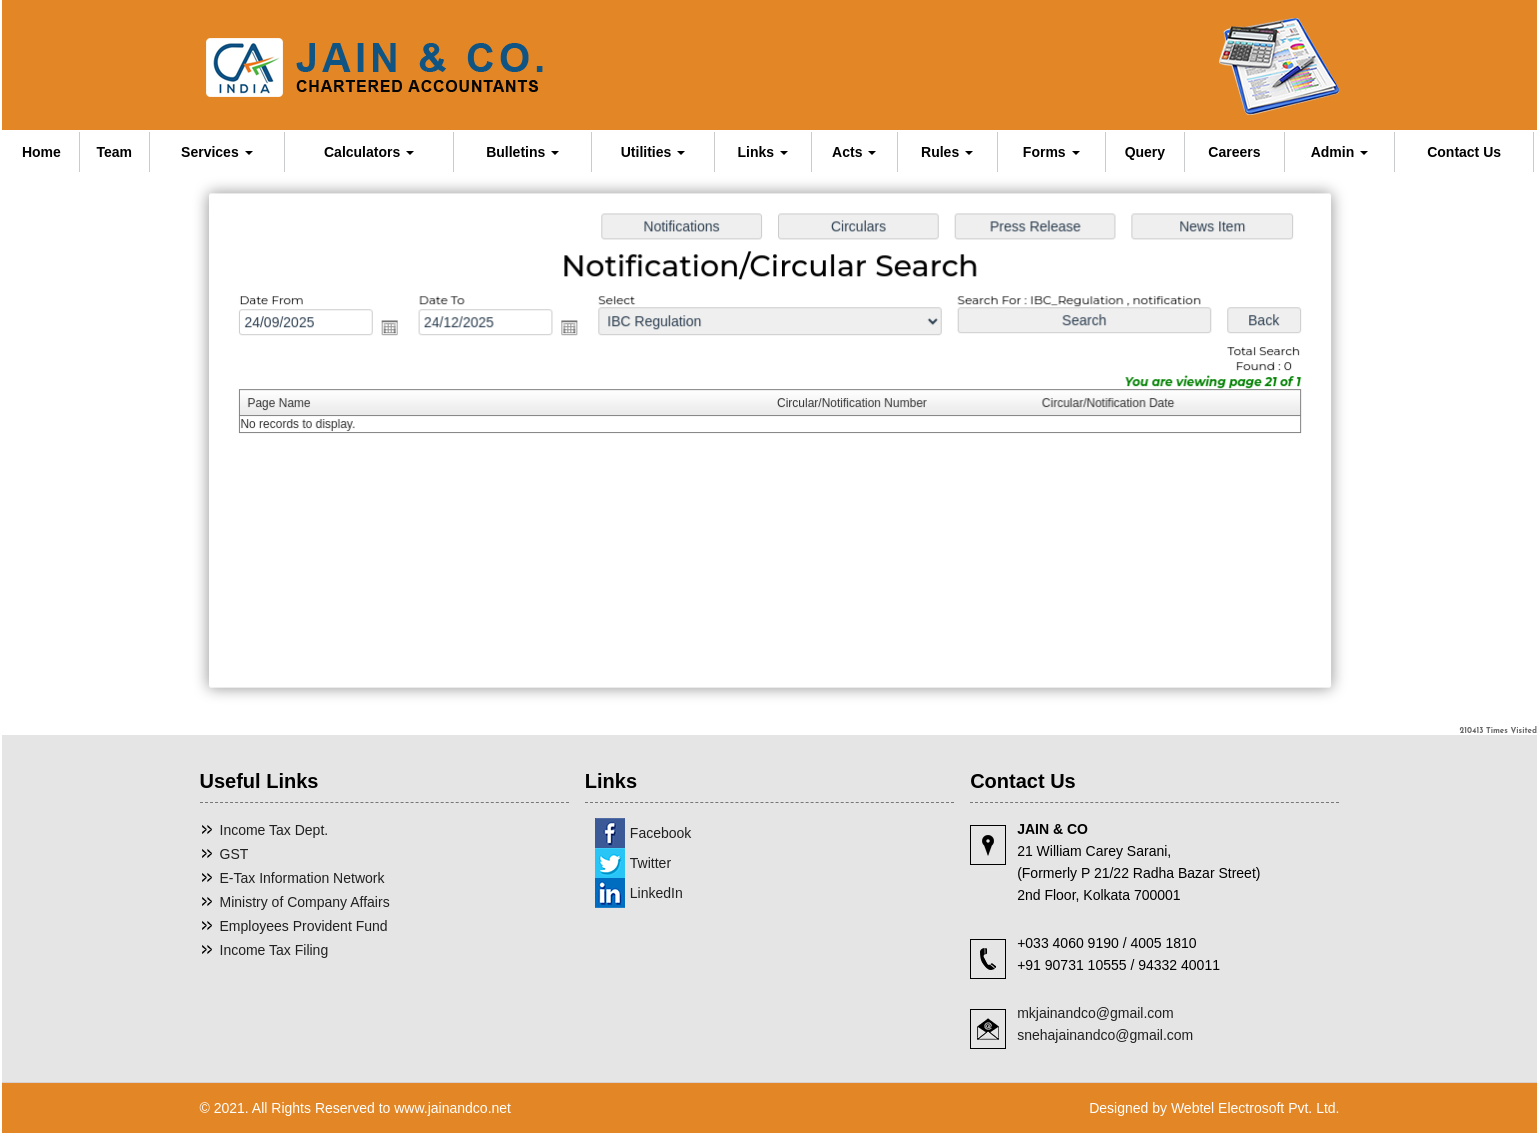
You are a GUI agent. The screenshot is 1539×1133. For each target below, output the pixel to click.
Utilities (653, 152)
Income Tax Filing (274, 950)
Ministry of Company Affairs (305, 902)
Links (763, 152)
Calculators (369, 152)
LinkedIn (656, 893)
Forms (1051, 152)
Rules (947, 152)
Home (41, 152)
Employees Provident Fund (304, 926)
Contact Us (1464, 152)
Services (217, 152)
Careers (1234, 152)
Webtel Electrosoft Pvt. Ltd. (1255, 1108)
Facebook (660, 833)
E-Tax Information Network (302, 878)
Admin (1339, 152)
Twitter (650, 863)
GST (234, 854)
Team (114, 152)
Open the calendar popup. (397, 329)
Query (1145, 152)
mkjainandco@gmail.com (1095, 1013)
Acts (854, 152)
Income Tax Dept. (274, 830)
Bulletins (522, 152)
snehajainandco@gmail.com (1105, 1035)
